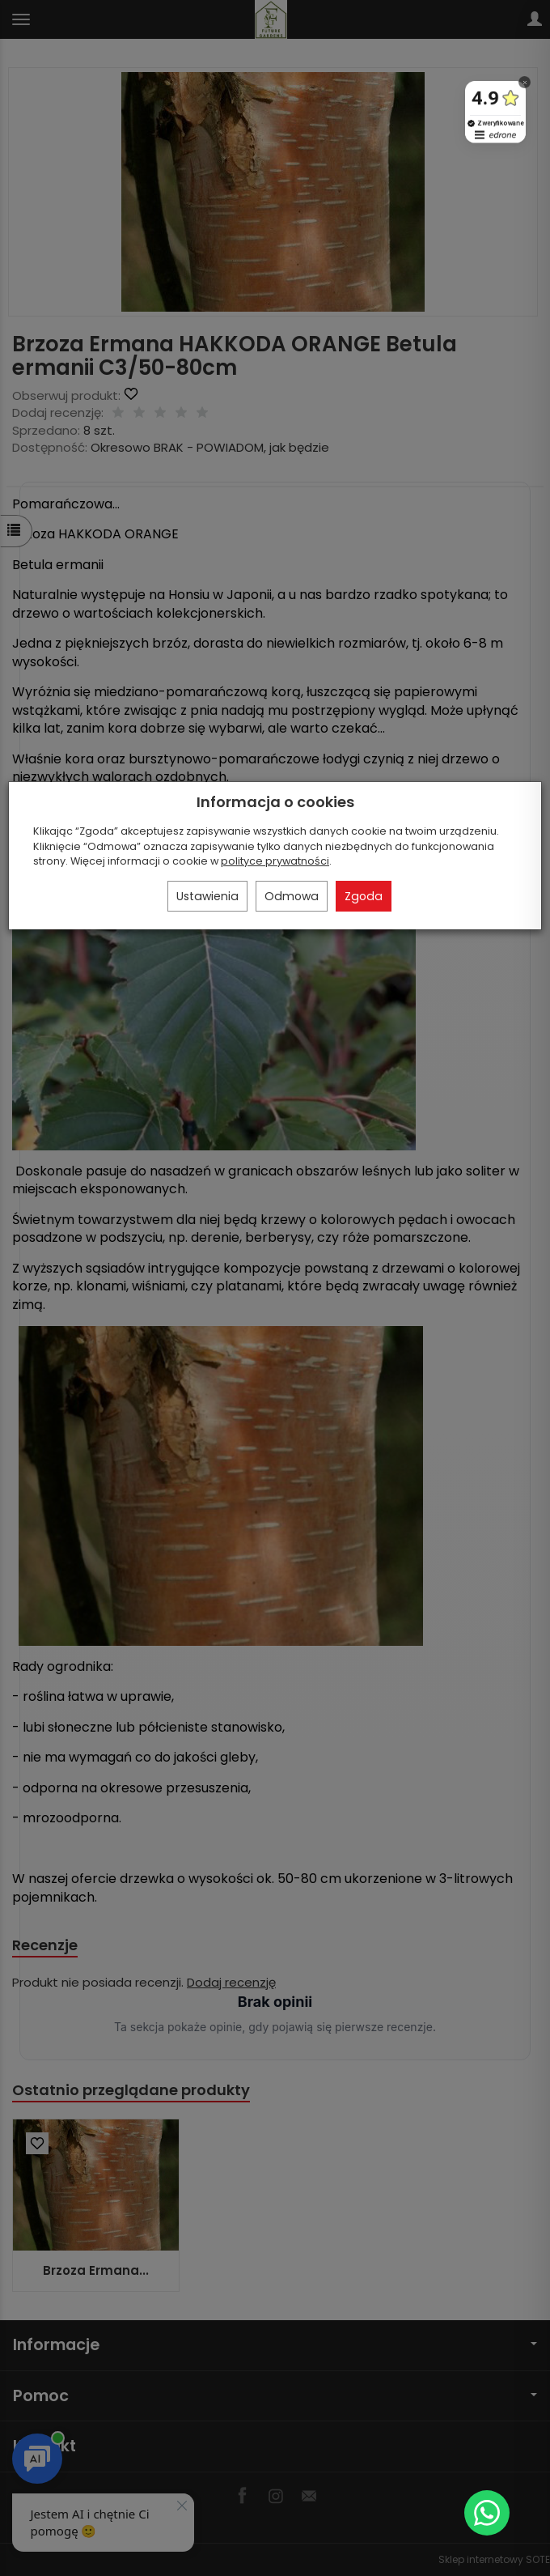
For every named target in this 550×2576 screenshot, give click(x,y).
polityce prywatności (275, 861)
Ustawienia (207, 896)
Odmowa (291, 896)
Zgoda (364, 896)
